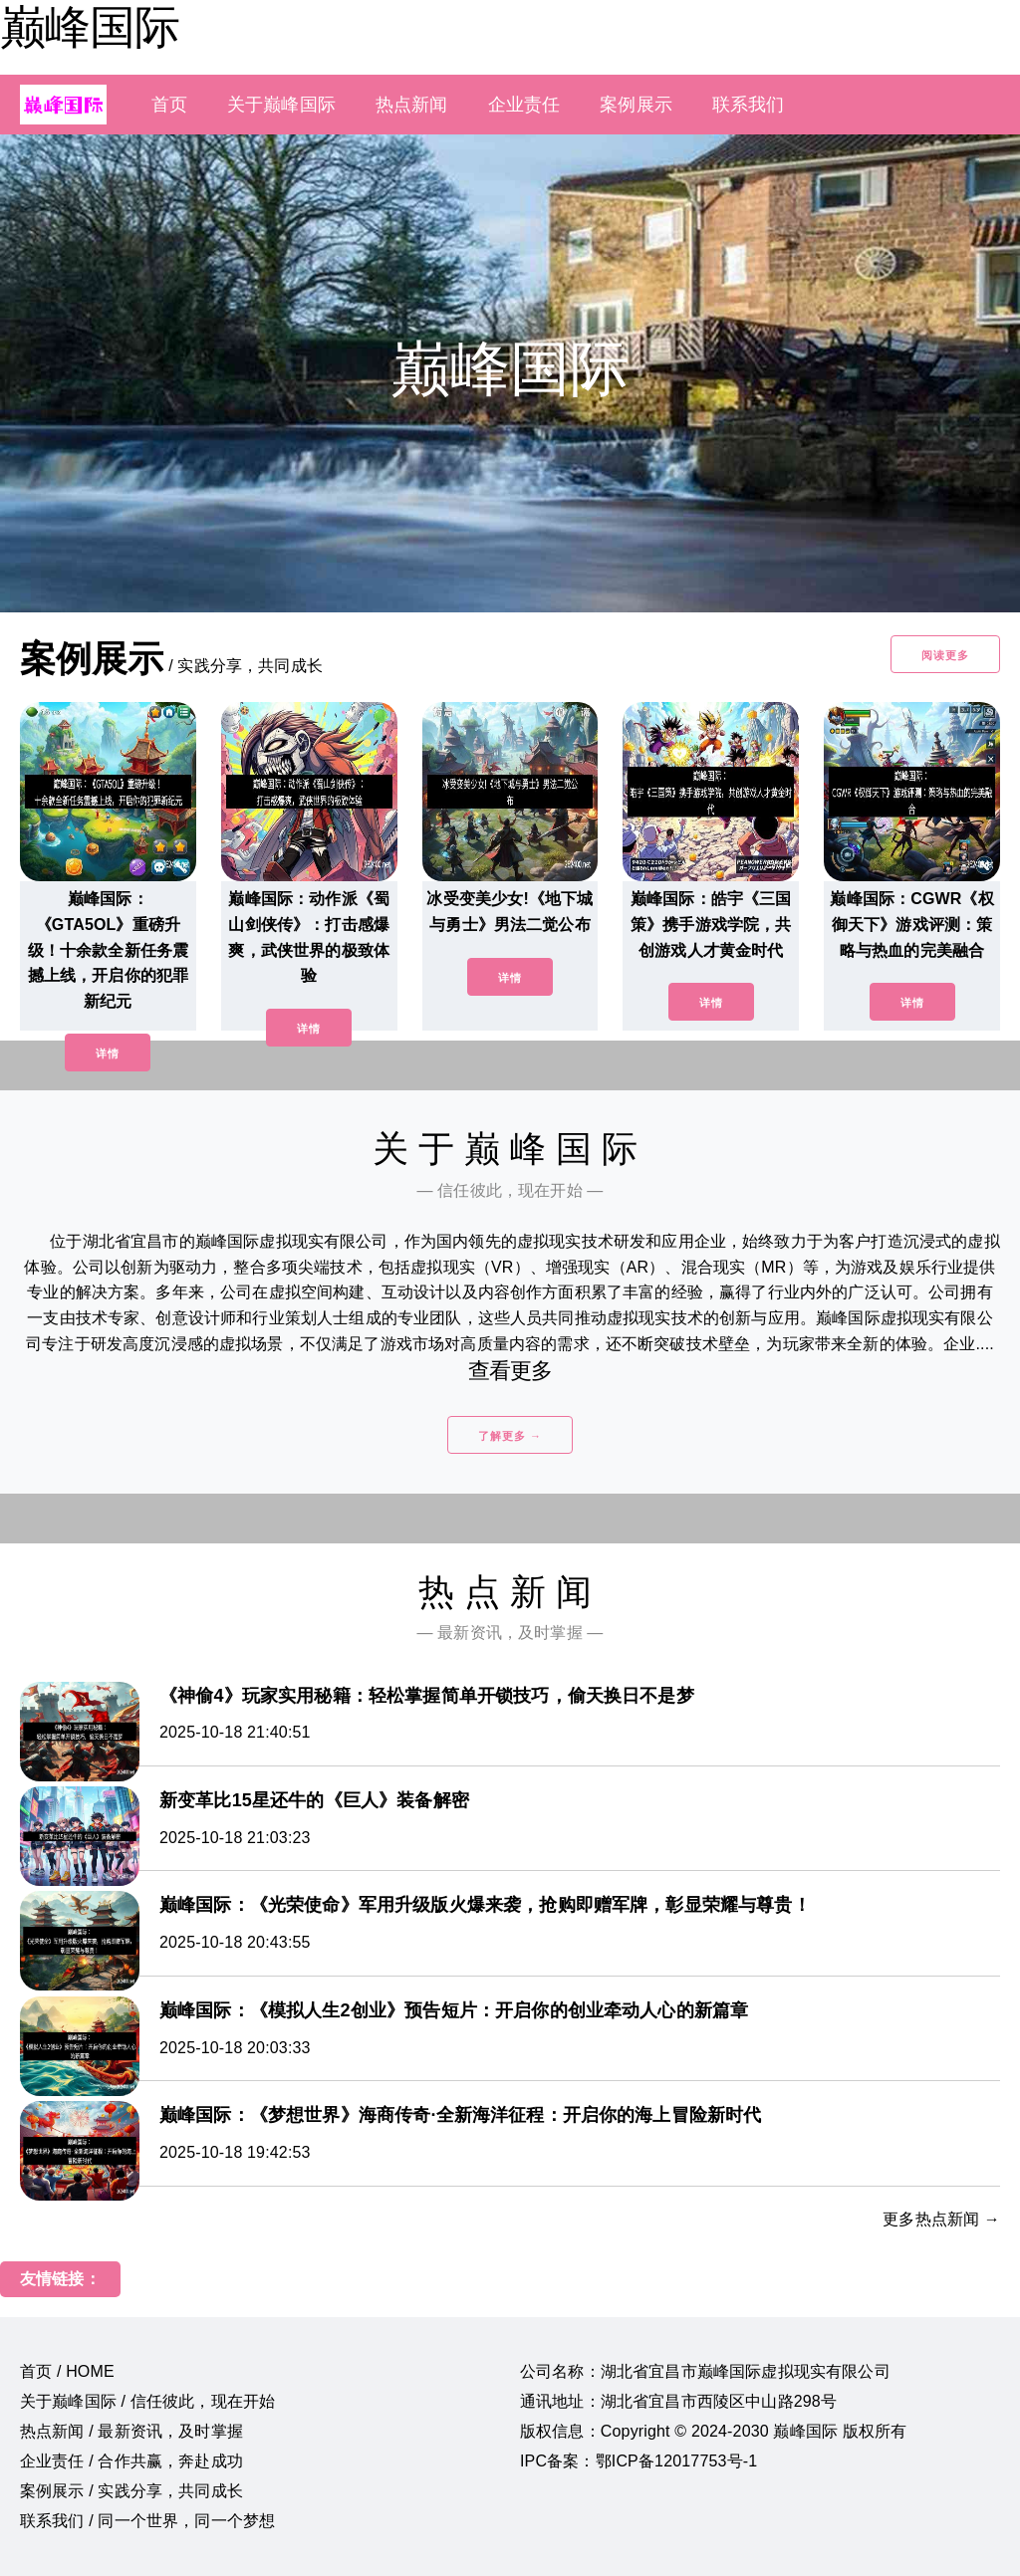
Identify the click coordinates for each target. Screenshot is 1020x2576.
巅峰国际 (89, 27)
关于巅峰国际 (281, 105)
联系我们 (748, 105)
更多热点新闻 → (941, 2219)
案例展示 (636, 105)
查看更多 (510, 1370)
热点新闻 (412, 105)
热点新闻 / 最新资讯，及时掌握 (131, 2431)
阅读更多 (945, 655)
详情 (108, 1053)
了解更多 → (510, 1436)
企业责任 (524, 105)
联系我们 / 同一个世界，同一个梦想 (147, 2520)
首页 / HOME (67, 2371)
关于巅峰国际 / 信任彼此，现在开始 (147, 2401)
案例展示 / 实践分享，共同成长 (131, 2490)
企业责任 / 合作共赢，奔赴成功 (131, 2461)
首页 (169, 105)
